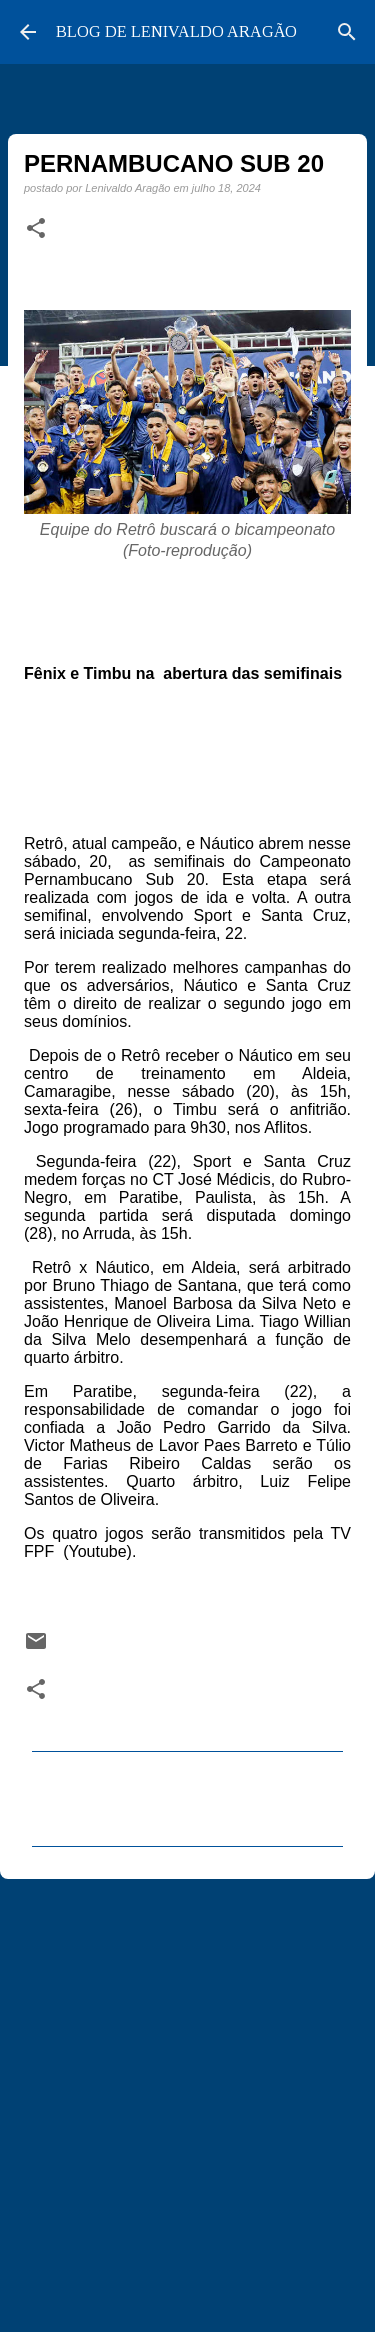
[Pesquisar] (347, 32)
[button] (36, 229)
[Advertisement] (187, 2096)
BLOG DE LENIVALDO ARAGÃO (176, 31)
